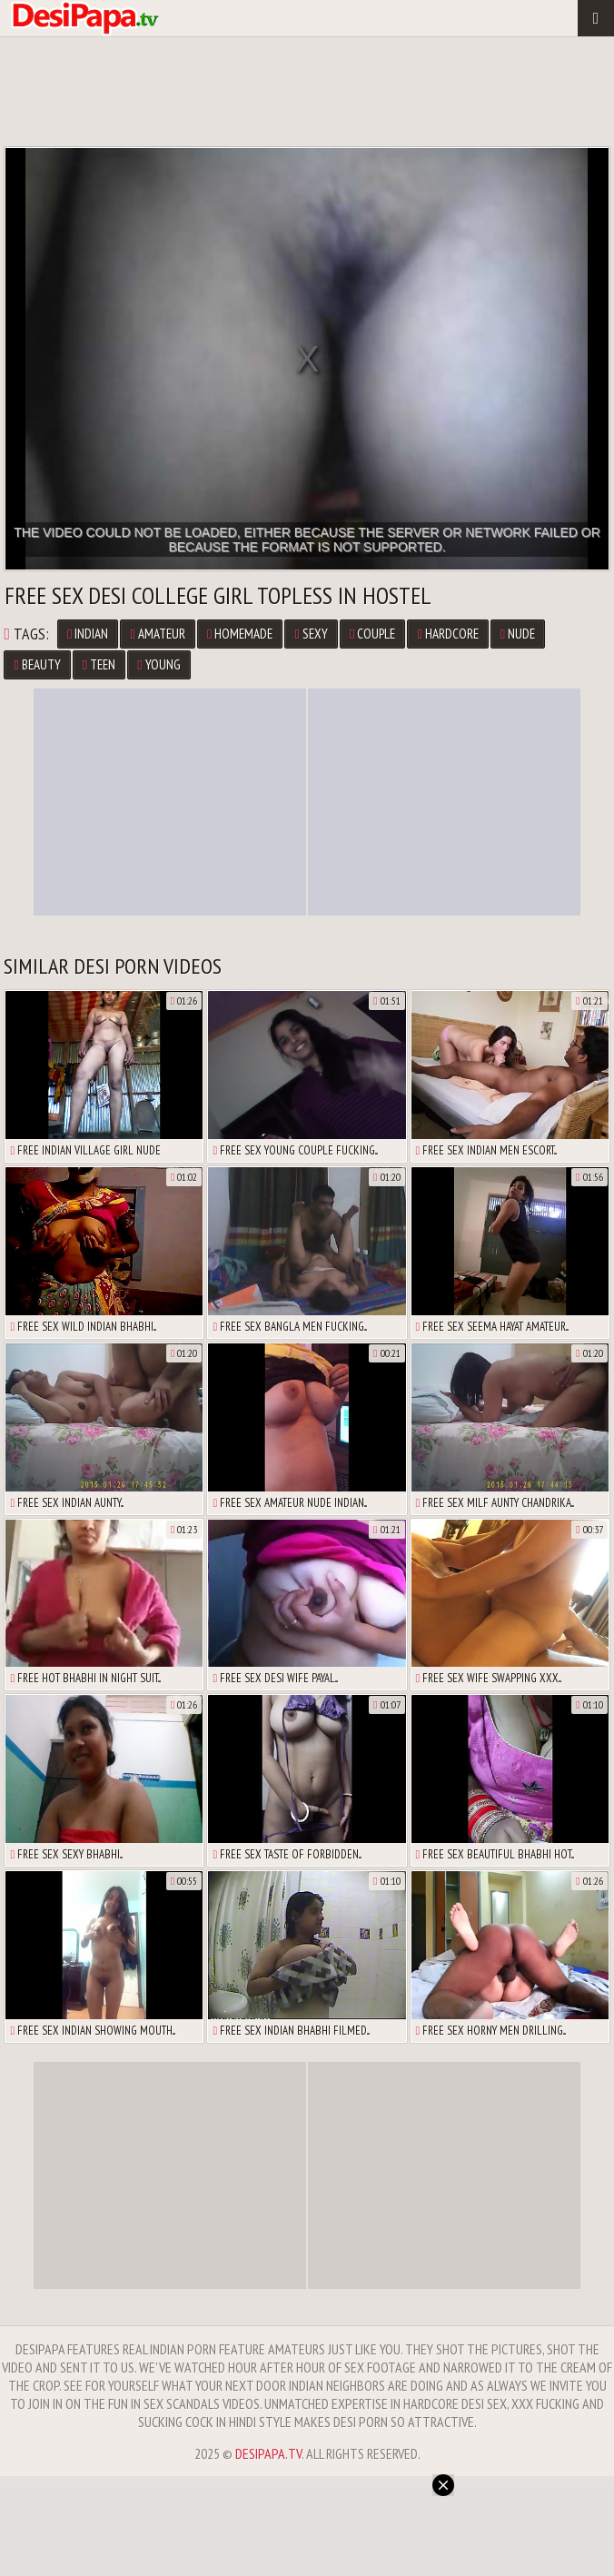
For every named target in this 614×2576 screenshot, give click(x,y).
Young (158, 664)
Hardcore (447, 633)
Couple (372, 633)
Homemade (239, 633)
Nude (517, 633)
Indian (87, 633)
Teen (99, 664)
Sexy (310, 633)
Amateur (157, 633)
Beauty (37, 664)
